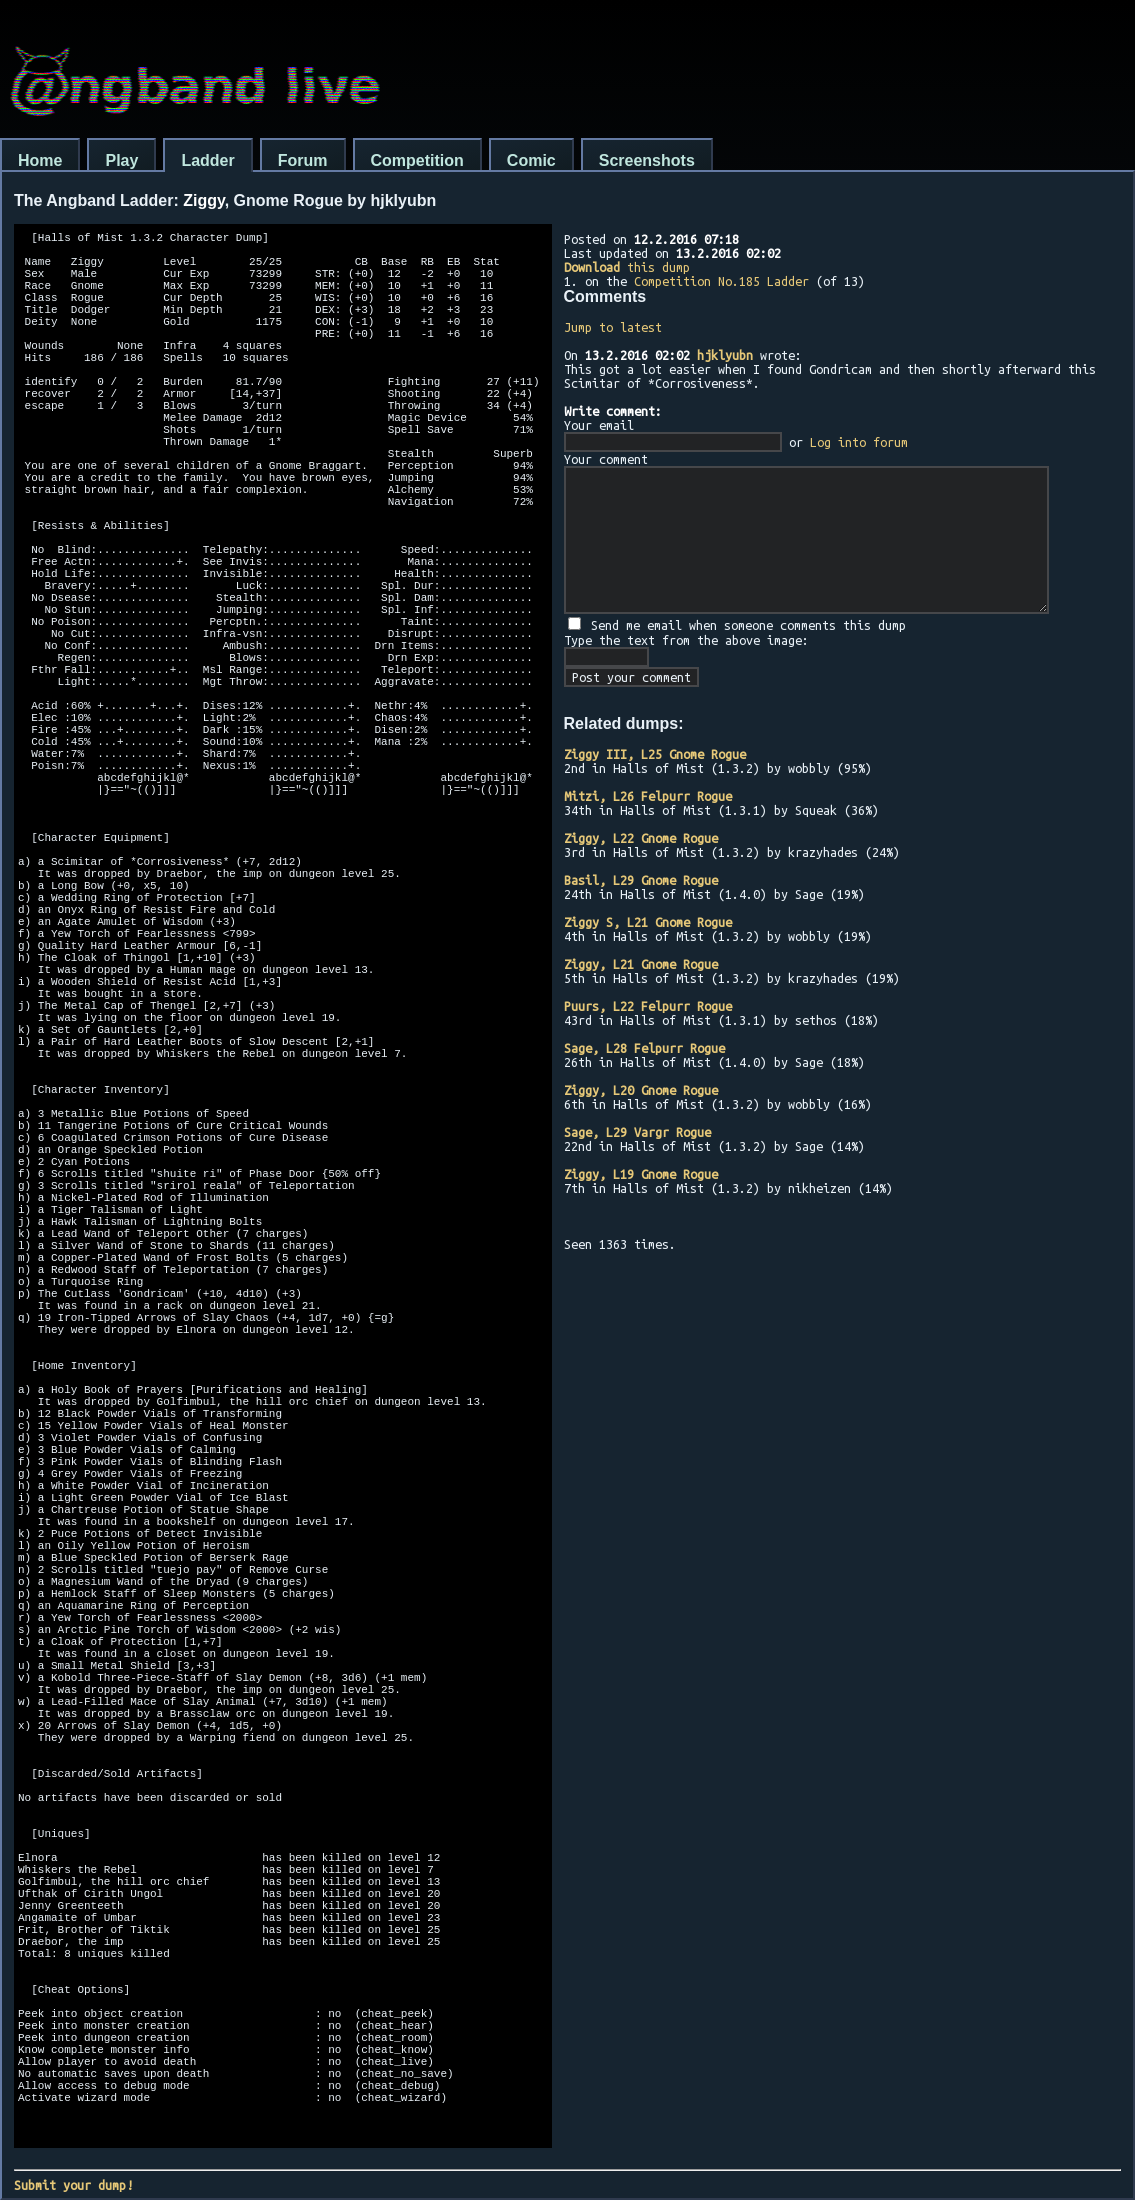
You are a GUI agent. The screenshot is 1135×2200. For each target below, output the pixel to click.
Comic (531, 160)
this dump (627, 267)
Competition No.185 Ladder (721, 281)
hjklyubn (725, 355)
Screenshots (647, 160)
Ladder (207, 160)
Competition (417, 160)
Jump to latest (613, 327)
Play (121, 160)
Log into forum (859, 442)
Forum (303, 160)
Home (40, 160)
